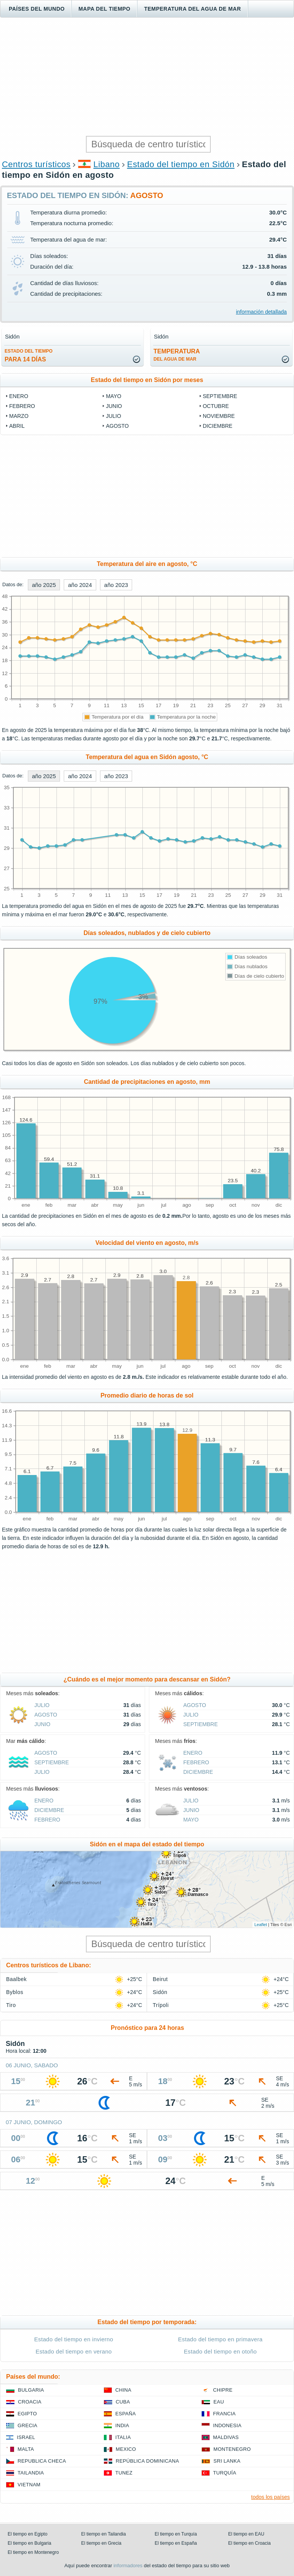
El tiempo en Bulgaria (29, 2543)
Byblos (14, 1992)
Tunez (123, 2473)
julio (113, 416)
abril (16, 426)
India (122, 2425)
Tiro (11, 2005)
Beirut (160, 1979)
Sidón (160, 1992)
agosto (117, 426)
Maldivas (226, 2437)
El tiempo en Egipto (27, 2534)
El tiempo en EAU (246, 2534)
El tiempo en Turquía (176, 2534)
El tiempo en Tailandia (103, 2534)
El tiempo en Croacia (249, 2543)
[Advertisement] (147, 76)
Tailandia (31, 2473)
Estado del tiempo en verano (74, 2351)
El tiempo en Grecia (101, 2543)
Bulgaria (31, 2390)
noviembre (219, 416)
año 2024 (80, 585)
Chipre (223, 2390)
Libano (107, 164)
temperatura (176, 355)
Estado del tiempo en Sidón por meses (147, 380)
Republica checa (42, 2461)
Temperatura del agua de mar (192, 9)
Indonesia (227, 2425)
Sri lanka (227, 2461)
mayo (113, 396)
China (123, 2390)
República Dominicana (147, 2461)
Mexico (126, 2449)
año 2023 (116, 585)
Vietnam (29, 2484)
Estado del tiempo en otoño (220, 2351)
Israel (26, 2437)
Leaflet (260, 1924)
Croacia (29, 2402)
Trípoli (161, 2005)
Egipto (27, 2413)
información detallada (261, 312)
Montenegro (232, 2449)
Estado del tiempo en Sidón (181, 164)
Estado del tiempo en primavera (220, 2339)
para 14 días (29, 355)
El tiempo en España (176, 2543)
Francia (224, 2413)
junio (114, 406)
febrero (22, 406)
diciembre (218, 426)
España (125, 2413)
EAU (218, 2402)
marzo (19, 416)
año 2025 (44, 585)
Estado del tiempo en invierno (73, 2339)
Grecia (27, 2425)
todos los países (270, 2497)
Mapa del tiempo (104, 9)
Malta (26, 2449)
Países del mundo (37, 9)
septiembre (220, 396)
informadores (127, 2565)
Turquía (224, 2473)
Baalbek (16, 1979)
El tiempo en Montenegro (33, 2552)
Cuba (123, 2402)
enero (18, 396)
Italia (123, 2437)
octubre (216, 406)
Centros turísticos (36, 164)
